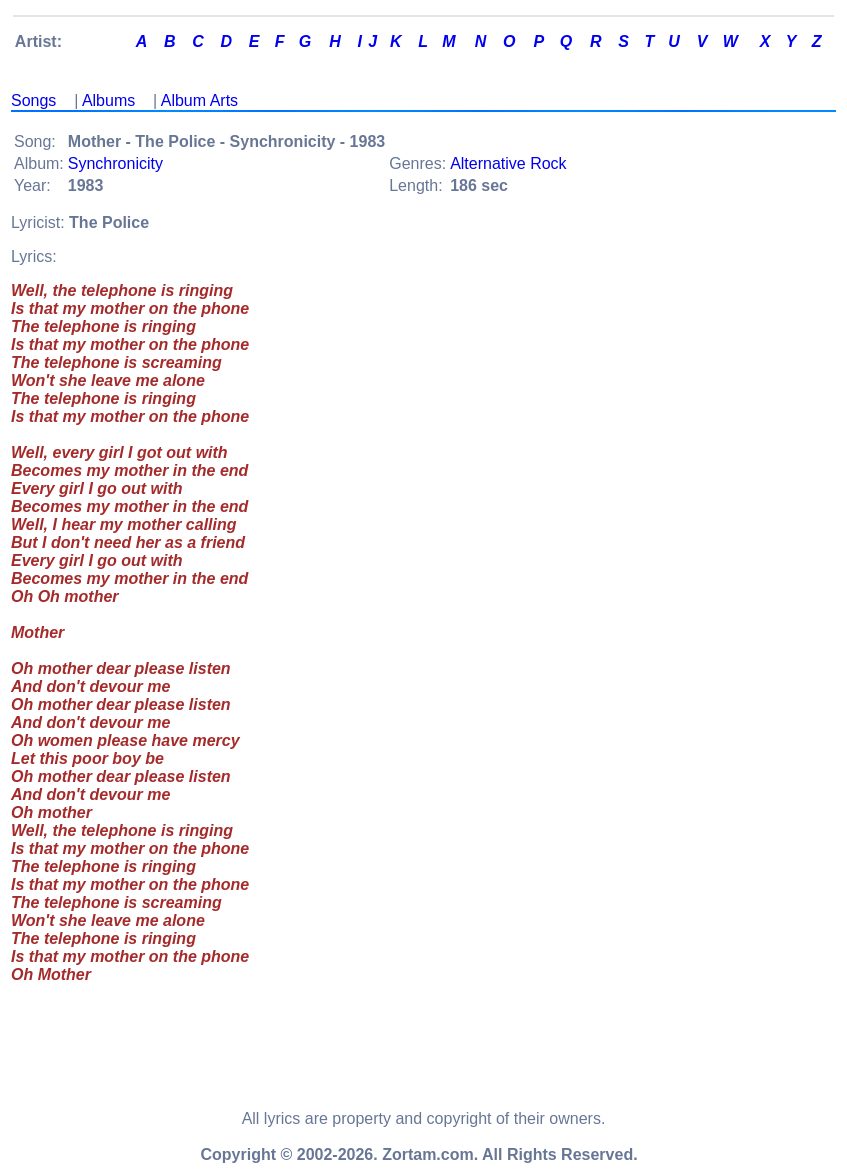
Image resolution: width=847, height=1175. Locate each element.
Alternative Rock (508, 163)
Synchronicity (115, 163)
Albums (108, 100)
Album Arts (199, 100)
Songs (33, 100)
